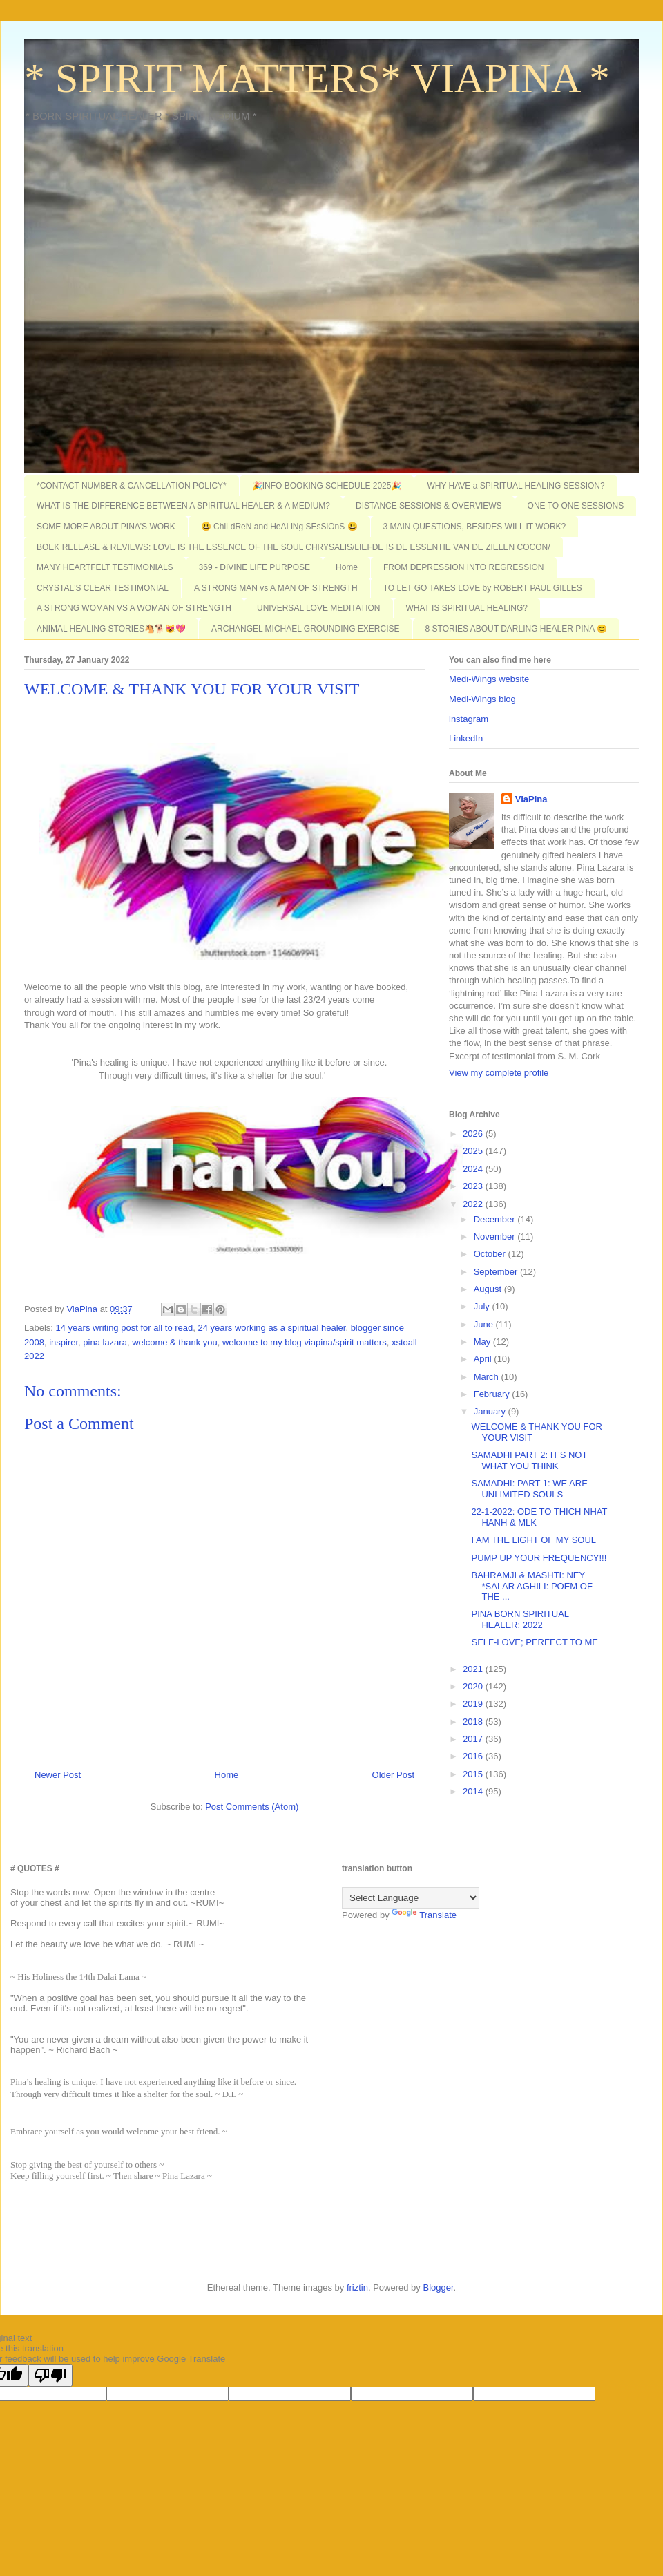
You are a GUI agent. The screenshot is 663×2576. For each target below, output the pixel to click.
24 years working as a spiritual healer (272, 1328)
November (496, 1236)
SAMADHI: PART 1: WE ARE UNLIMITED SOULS (529, 1488)
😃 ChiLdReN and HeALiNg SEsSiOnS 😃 (279, 526)
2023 (474, 1186)
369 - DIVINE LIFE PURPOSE (254, 567)
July (483, 1306)
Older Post (393, 1775)
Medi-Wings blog (482, 699)
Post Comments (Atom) (251, 1806)
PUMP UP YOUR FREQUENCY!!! (538, 1558)
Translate (424, 1915)
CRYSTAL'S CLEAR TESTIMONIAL (103, 588)
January (491, 1411)
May (483, 1341)
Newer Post (58, 1775)
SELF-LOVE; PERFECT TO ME (534, 1642)
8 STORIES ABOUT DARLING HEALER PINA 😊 (516, 629)
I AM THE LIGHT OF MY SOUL (533, 1540)
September (497, 1272)
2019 (474, 1703)
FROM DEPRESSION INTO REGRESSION (463, 567)
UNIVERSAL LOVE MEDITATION (318, 608)
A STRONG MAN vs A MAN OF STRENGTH (276, 588)
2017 (474, 1739)
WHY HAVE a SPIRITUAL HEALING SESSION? (515, 486)
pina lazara (105, 1342)
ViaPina (531, 799)
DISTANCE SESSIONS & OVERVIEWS (429, 506)
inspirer (63, 1342)
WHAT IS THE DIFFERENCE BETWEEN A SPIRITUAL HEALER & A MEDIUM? (183, 506)
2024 (474, 1169)
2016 (474, 1756)
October (491, 1254)
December (496, 1219)
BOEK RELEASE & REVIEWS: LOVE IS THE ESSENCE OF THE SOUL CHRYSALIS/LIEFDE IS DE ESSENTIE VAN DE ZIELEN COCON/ (293, 547)
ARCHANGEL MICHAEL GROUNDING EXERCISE (305, 629)
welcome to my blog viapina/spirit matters (304, 1342)
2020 (474, 1686)
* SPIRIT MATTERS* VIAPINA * (317, 78)
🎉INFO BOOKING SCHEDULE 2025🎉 (327, 486)
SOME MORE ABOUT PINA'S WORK (106, 526)
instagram (468, 719)
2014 (474, 1791)
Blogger (438, 2287)
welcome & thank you (175, 1342)
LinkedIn (466, 738)
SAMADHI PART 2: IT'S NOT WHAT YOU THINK (529, 1460)
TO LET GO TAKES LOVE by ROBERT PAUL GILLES (482, 588)
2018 (474, 1721)
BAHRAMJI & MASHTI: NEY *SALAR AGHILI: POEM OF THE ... (531, 1586)
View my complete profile (498, 1073)
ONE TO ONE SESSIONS (576, 506)
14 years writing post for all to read (124, 1328)
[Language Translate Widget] (410, 1898)
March (487, 1377)
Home (347, 567)
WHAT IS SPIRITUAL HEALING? (467, 608)
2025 (474, 1151)
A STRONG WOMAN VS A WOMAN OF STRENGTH (134, 608)
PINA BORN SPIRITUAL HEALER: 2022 (519, 1619)
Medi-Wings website (489, 679)
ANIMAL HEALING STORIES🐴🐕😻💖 (111, 629)
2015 (474, 1774)
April (484, 1359)
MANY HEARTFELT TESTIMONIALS (105, 567)
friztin (357, 2287)
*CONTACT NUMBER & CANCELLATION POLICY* (132, 486)
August (489, 1289)
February (493, 1394)
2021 (474, 1669)
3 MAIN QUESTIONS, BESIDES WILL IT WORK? (474, 526)
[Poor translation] (50, 2375)
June (485, 1324)
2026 (474, 1133)
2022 (474, 1204)
